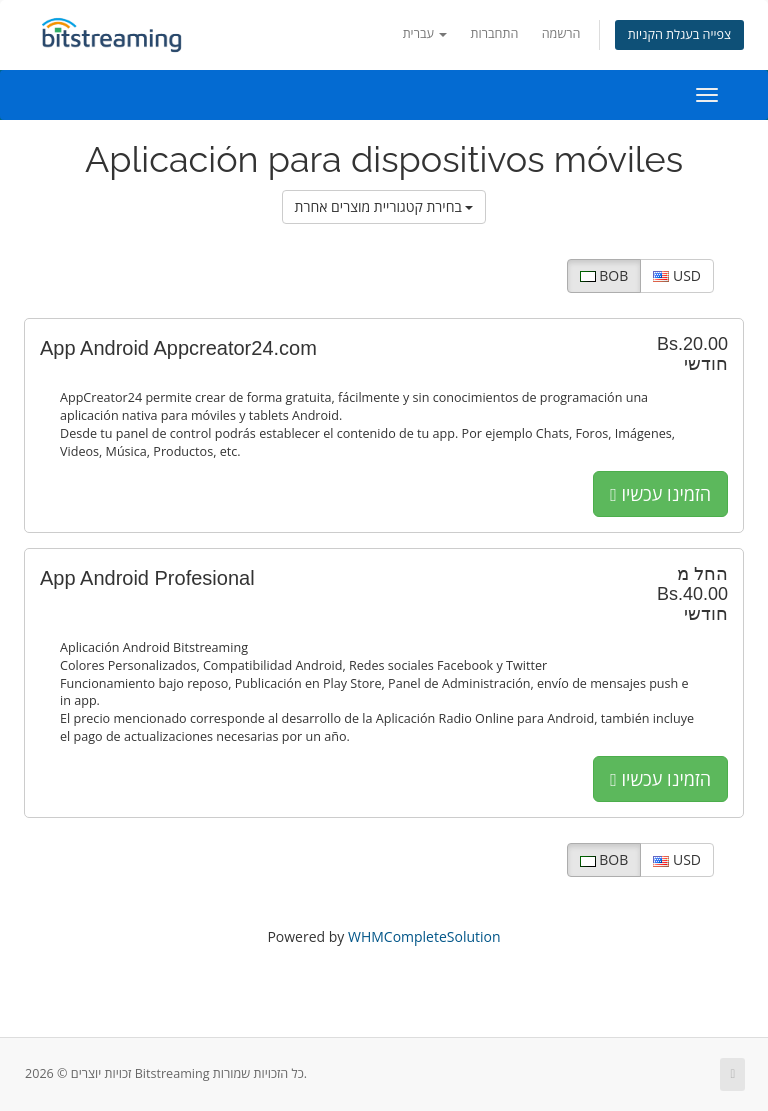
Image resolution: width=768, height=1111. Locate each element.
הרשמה (561, 33)
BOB (604, 275)
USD (677, 275)
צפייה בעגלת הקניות (679, 34)
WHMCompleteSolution (424, 936)
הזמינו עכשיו (660, 494)
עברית (425, 33)
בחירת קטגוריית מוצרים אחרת (384, 206)
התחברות (495, 33)
